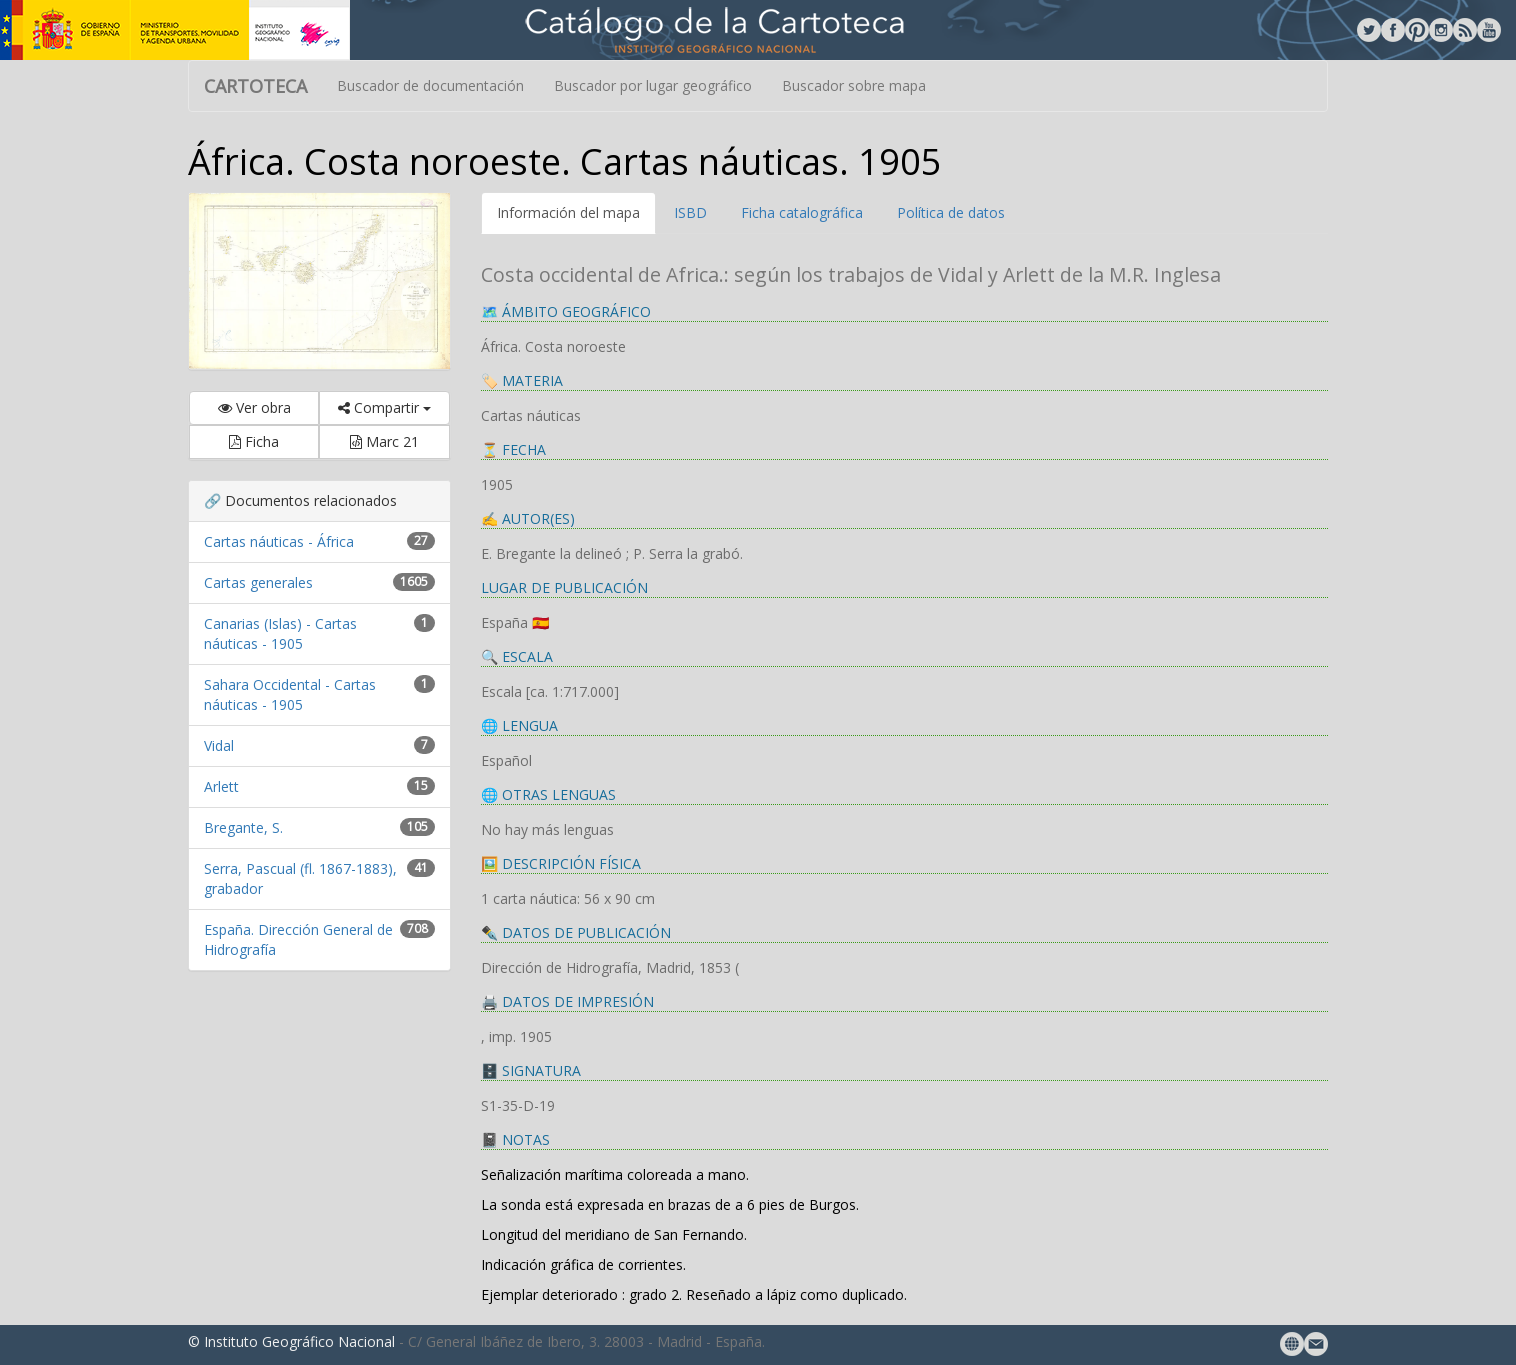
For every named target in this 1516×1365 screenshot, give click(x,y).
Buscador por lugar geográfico (653, 85)
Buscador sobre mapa (854, 85)
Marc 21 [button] (384, 441)
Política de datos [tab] (951, 212)
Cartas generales (258, 582)
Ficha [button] (254, 441)
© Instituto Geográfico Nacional (291, 1341)
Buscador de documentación (430, 85)
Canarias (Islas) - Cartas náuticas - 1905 (280, 633)
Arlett (221, 786)
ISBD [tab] (690, 212)
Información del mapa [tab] (568, 212)
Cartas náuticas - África (279, 541)
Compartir (384, 407)
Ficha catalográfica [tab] (802, 212)
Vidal (219, 745)
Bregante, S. (243, 827)
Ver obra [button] (254, 407)
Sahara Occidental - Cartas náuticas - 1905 (290, 694)
